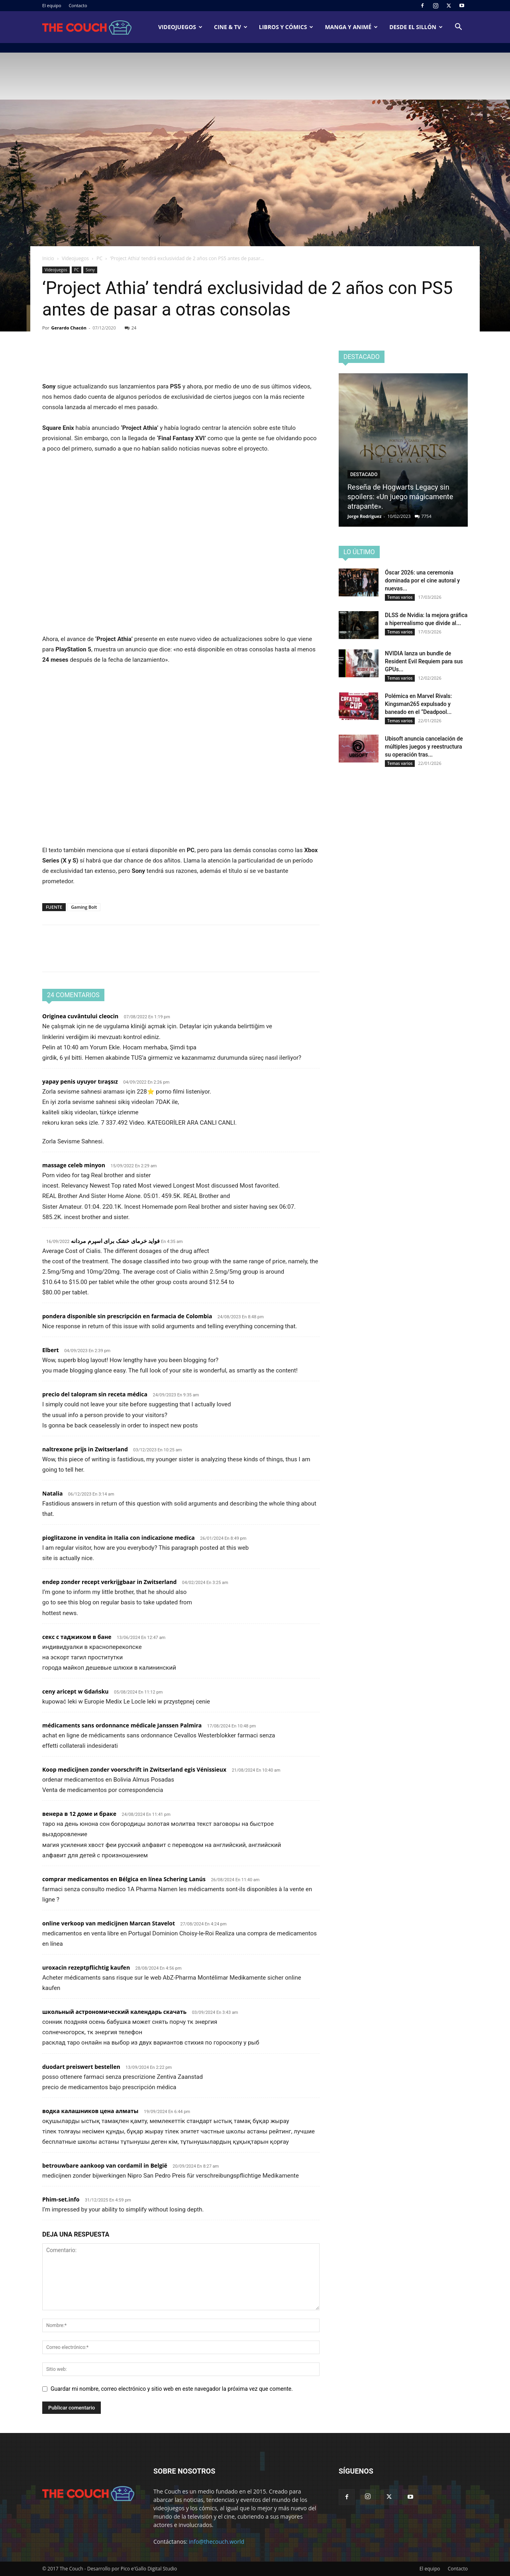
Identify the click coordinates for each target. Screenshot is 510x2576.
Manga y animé (351, 27)
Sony (90, 269)
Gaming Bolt (84, 907)
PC (99, 258)
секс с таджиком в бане (77, 1637)
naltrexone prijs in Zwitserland (85, 1449)
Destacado (363, 474)
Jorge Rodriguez (364, 516)
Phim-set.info (60, 2199)
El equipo (51, 5)
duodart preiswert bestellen (81, 2066)
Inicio (48, 258)
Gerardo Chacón (68, 328)
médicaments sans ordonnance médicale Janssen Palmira (122, 1725)
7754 (427, 516)
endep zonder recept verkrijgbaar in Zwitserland (109, 1582)
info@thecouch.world (216, 2541)
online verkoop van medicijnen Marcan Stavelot (108, 1923)
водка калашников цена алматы (90, 2111)
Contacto (78, 5)
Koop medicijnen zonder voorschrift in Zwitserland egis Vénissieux (134, 1769)
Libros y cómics (286, 27)
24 (131, 328)
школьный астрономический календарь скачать (114, 2011)
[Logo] (86, 27)
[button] (458, 27)
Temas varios (399, 597)
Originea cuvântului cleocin (80, 1016)
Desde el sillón (416, 27)
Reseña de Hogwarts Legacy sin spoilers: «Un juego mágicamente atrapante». (400, 496)
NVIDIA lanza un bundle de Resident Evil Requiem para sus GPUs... (424, 661)
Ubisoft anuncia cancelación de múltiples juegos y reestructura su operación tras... (424, 746)
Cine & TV (230, 27)
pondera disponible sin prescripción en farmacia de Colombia (127, 1316)
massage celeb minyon (73, 1165)
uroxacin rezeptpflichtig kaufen (86, 1967)
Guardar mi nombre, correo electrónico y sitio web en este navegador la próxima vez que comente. (172, 2389)
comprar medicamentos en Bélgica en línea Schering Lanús (124, 1879)
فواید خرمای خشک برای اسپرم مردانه (115, 1241)
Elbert (50, 1350)
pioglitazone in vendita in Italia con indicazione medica (118, 1537)
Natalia (52, 1493)
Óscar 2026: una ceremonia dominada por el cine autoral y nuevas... (422, 580)
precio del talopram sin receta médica (94, 1394)
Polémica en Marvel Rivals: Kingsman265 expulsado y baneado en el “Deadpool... (418, 704)
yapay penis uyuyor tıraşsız (80, 1081)
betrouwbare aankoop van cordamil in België (104, 2165)
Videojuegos (180, 27)
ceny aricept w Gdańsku (75, 1691)
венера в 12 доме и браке (79, 1813)
